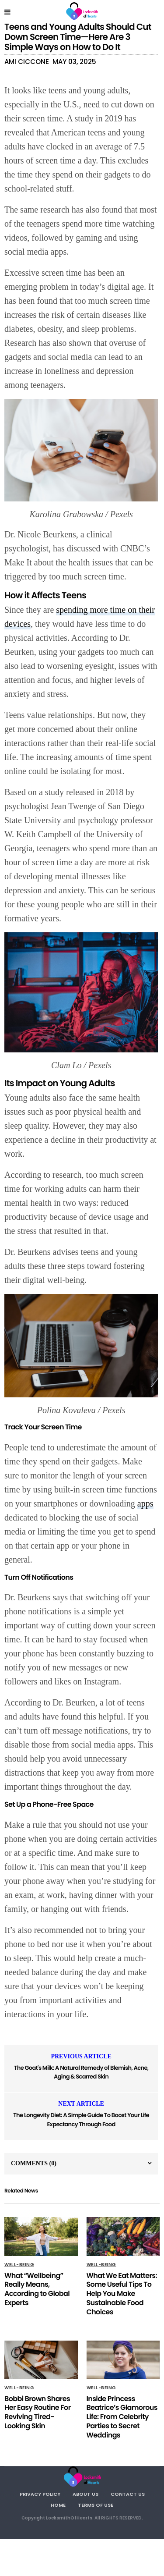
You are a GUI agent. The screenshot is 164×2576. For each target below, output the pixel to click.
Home (58, 2504)
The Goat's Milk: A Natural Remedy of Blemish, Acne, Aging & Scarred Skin (81, 2072)
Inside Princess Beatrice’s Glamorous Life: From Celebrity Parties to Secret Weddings (122, 2417)
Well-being (19, 2265)
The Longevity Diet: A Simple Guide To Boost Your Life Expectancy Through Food (81, 2119)
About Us (85, 2494)
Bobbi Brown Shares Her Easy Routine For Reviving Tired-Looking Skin (37, 2412)
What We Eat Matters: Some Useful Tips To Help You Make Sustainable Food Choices (122, 2293)
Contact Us (128, 2494)
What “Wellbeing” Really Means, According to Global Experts (37, 2289)
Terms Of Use (95, 2504)
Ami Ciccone (26, 61)
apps (145, 1503)
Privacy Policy (40, 2494)
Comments (33, 2163)
